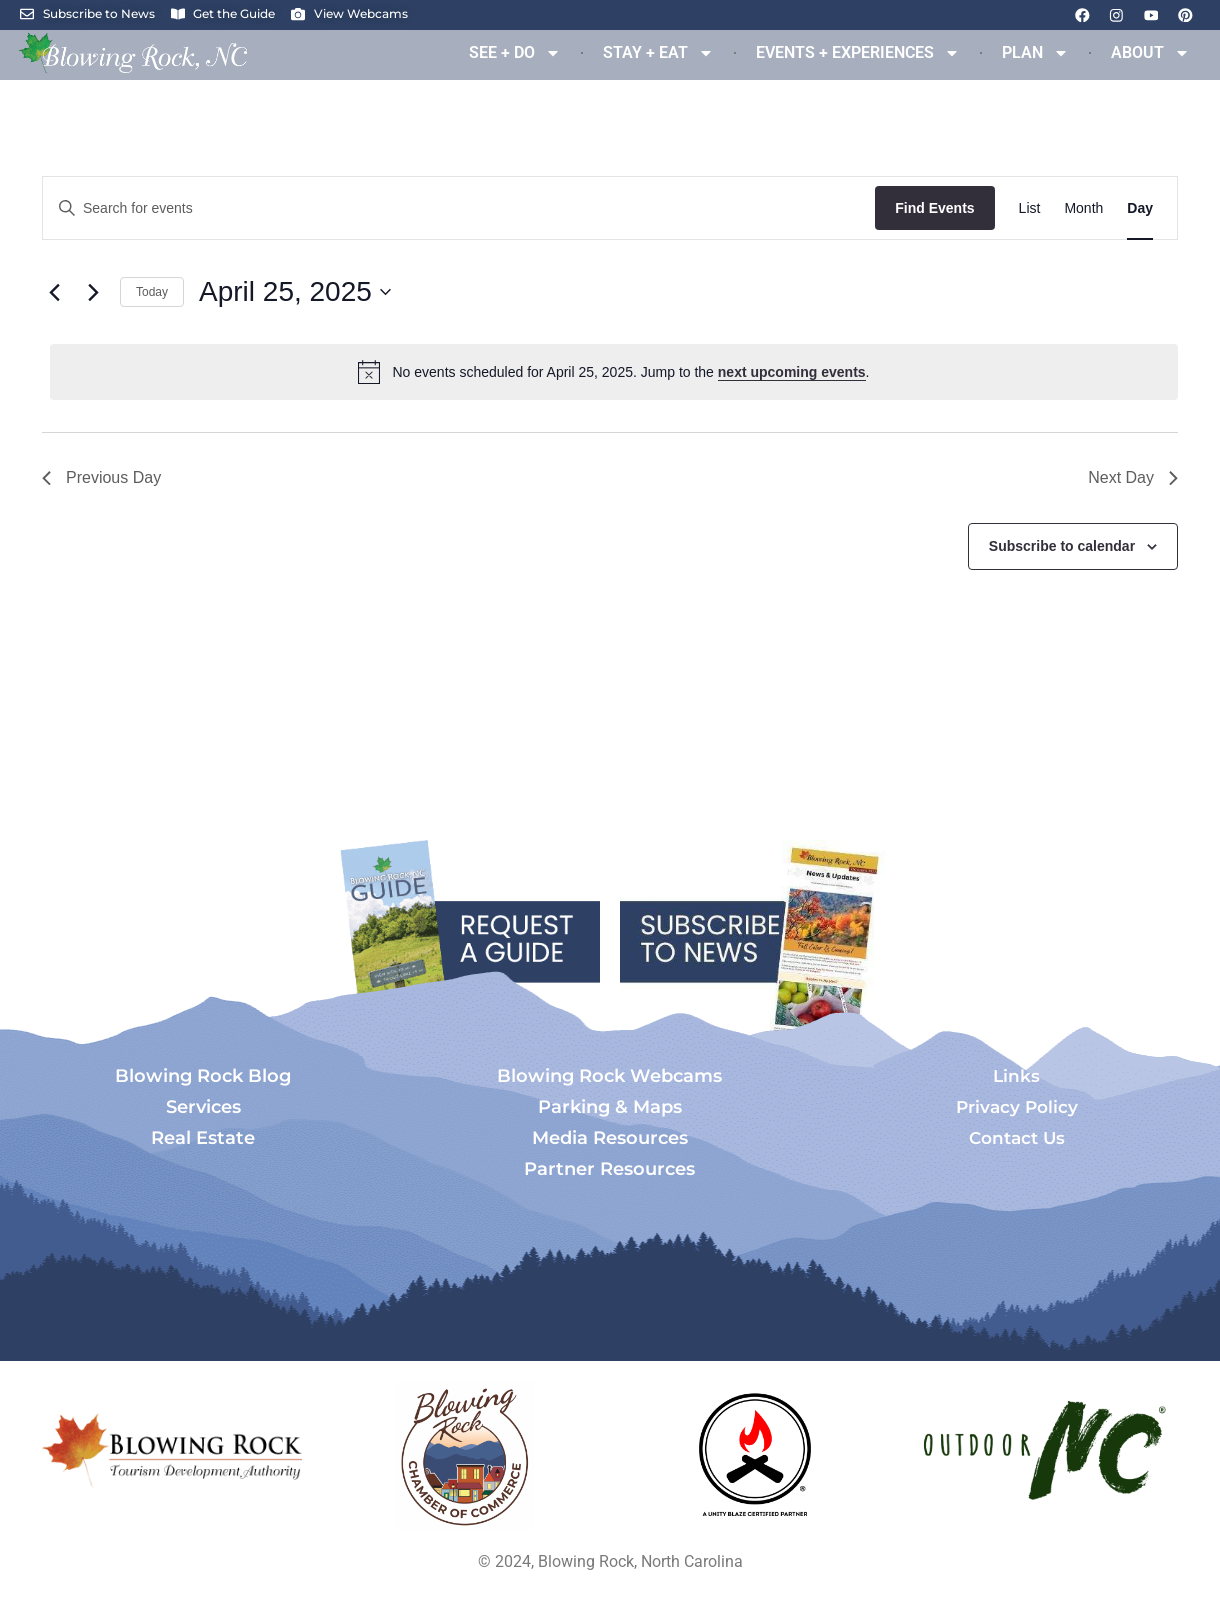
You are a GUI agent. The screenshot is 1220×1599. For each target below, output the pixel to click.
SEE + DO (515, 53)
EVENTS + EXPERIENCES (858, 53)
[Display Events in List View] (1030, 208)
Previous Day (101, 477)
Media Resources (610, 1138)
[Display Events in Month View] (1083, 208)
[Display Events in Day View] (1140, 208)
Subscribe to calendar (1062, 546)
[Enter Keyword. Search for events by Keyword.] (459, 208)
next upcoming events (792, 372)
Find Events (934, 208)
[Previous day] (54, 292)
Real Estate (203, 1138)
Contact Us (1017, 1138)
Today (152, 292)
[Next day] (93, 292)
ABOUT (1150, 53)
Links (1016, 1076)
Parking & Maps (610, 1107)
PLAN (1035, 53)
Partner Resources (609, 1169)
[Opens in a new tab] (465, 1456)
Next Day (1133, 477)
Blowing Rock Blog (203, 1076)
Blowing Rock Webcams (609, 1076)
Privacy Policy (1017, 1107)
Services (203, 1107)
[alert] (614, 372)
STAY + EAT (658, 53)
